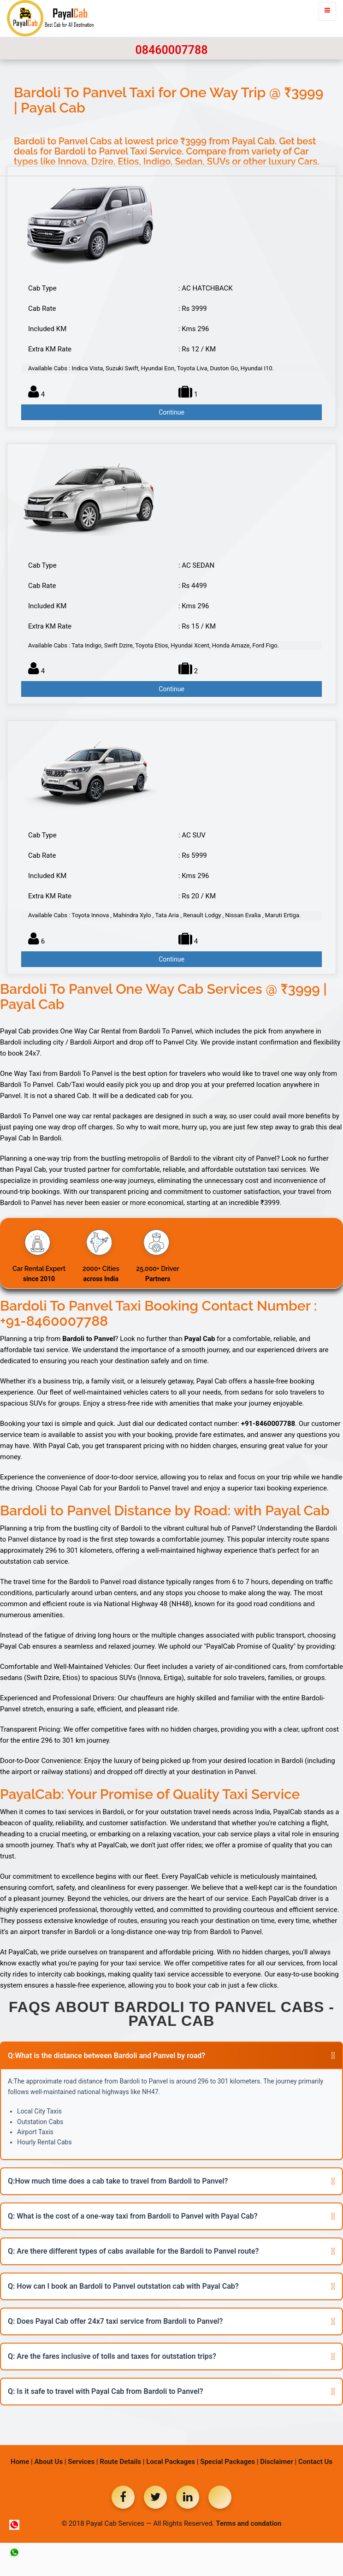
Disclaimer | (278, 2461)
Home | (22, 2461)
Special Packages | (229, 2461)
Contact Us (315, 2461)
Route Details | (122, 2461)
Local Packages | (172, 2461)
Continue (171, 412)
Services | (83, 2461)
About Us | (50, 2461)
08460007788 (171, 50)
